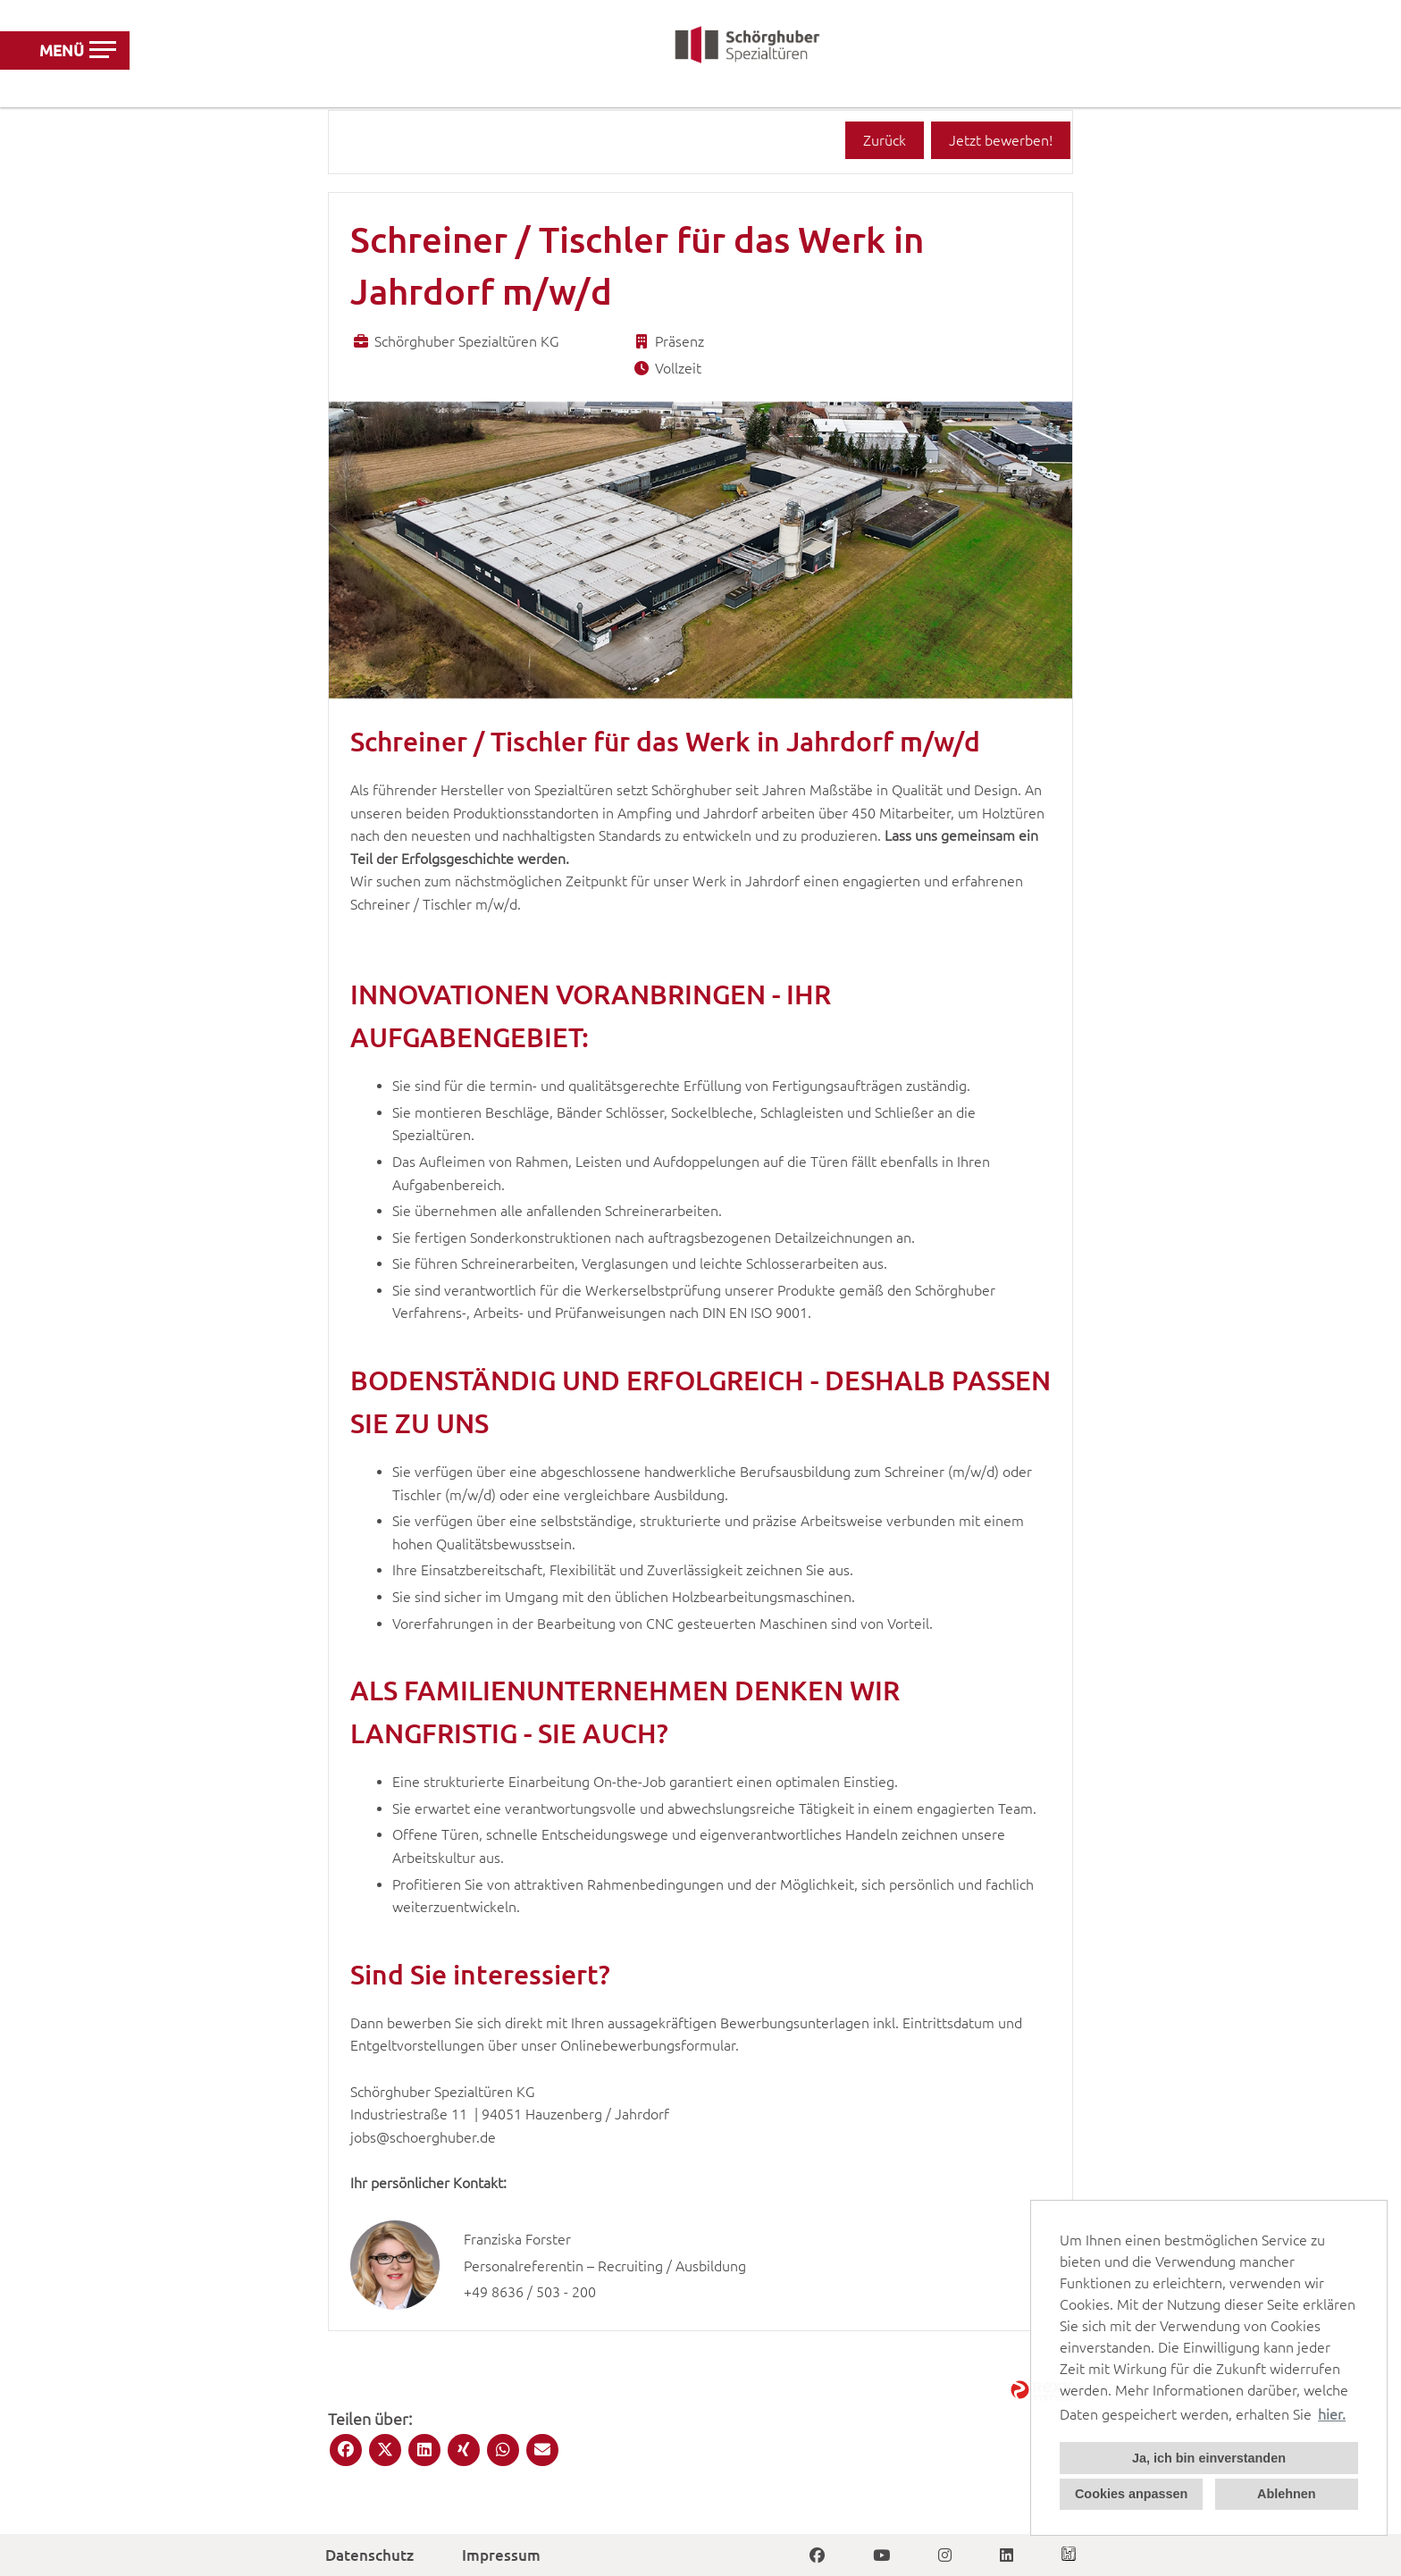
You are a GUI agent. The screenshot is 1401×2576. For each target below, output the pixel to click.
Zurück (884, 140)
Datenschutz (369, 2555)
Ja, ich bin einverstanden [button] (1209, 2458)
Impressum (501, 2555)
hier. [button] (1332, 2414)
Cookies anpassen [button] (1131, 2494)
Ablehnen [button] (1286, 2494)
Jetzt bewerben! (1001, 140)
